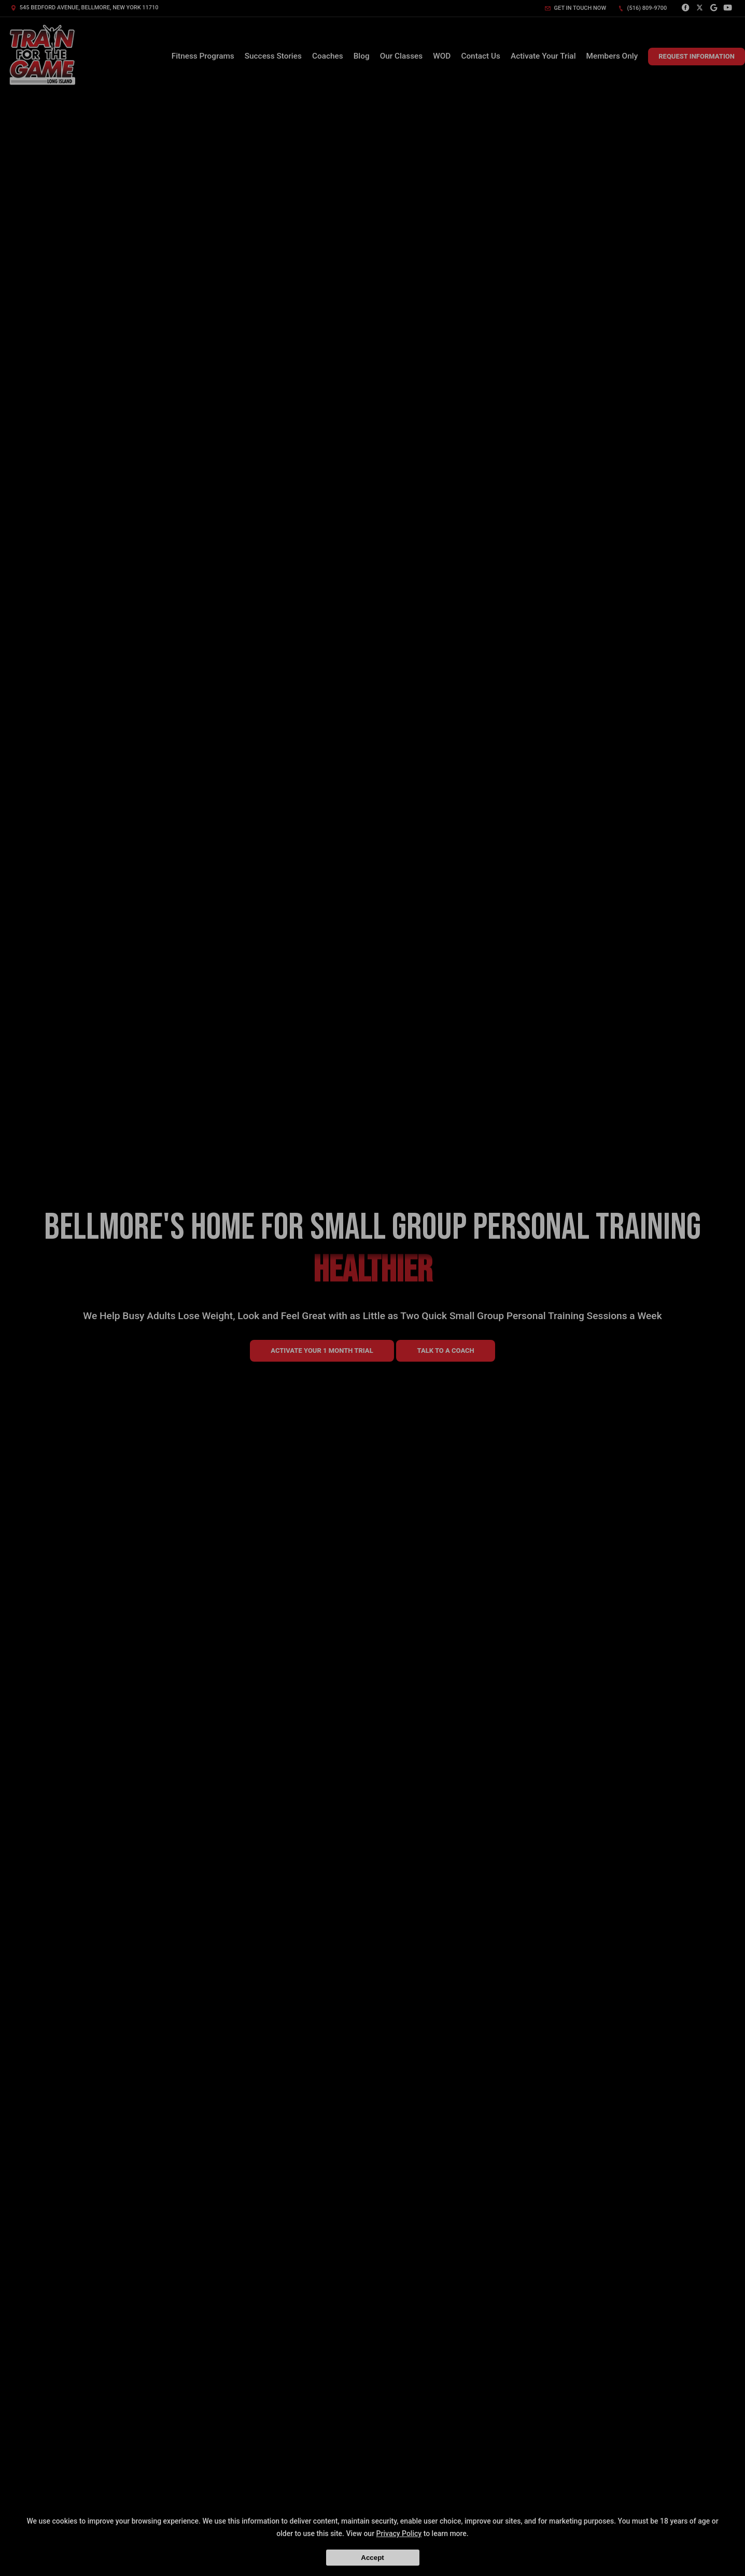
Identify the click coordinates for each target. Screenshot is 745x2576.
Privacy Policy (399, 2533)
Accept (372, 2557)
